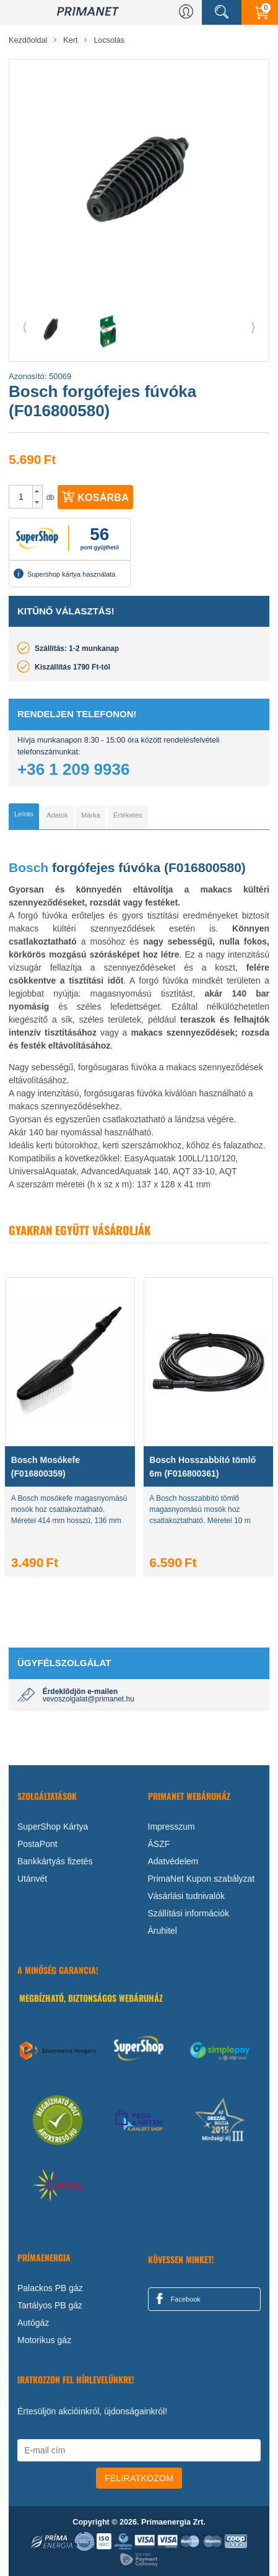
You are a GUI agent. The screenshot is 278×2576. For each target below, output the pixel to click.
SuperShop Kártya (52, 1827)
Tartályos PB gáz (49, 2305)
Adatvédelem (173, 1861)
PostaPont (37, 1844)
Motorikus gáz (44, 2340)
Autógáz (33, 2323)
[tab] (24, 816)
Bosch (28, 867)
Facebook (176, 2298)
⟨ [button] (24, 327)
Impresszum (171, 1827)
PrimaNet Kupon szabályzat (201, 1879)
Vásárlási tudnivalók (186, 1896)
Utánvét (32, 1879)
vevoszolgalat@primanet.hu (88, 1699)
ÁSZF (159, 1844)
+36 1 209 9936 (73, 769)
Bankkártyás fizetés (54, 1861)
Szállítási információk (189, 1913)
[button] (37, 491)
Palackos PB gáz (50, 2288)
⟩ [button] (253, 327)
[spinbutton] (21, 496)
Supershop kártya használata (64, 573)
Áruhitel (162, 1931)
